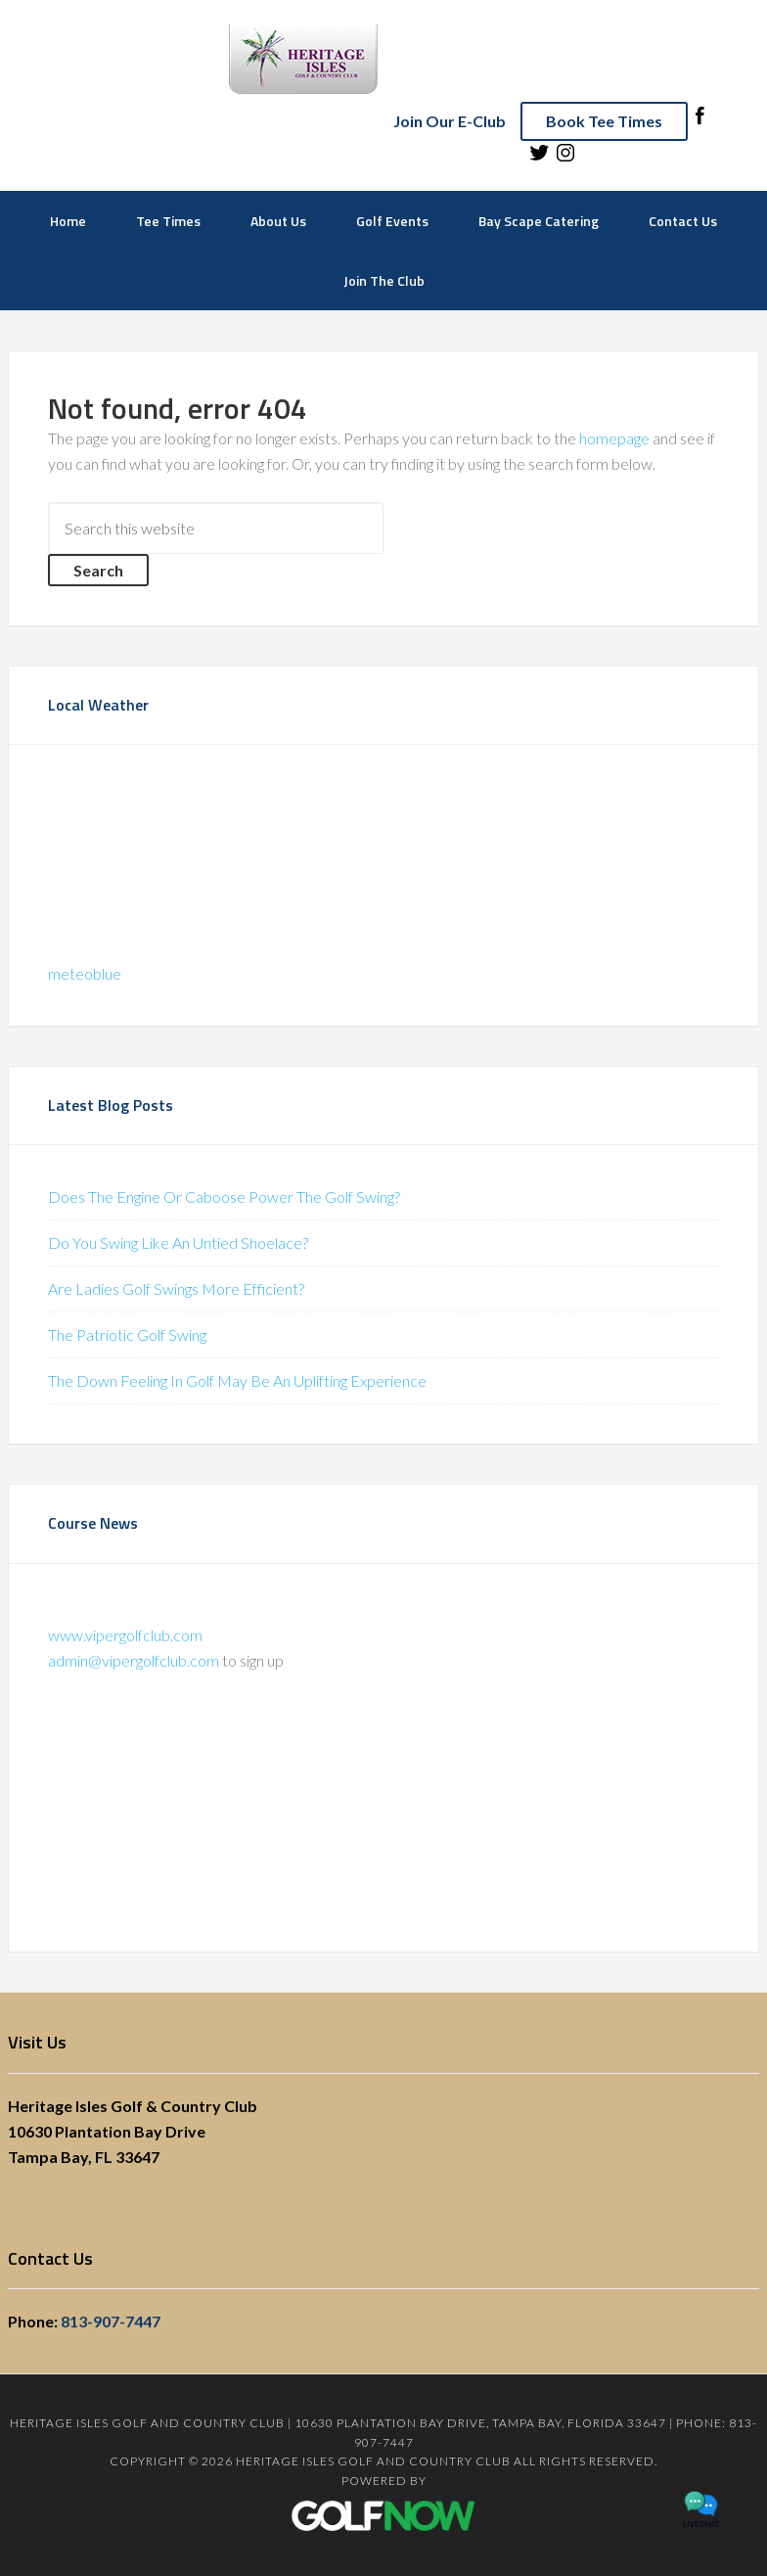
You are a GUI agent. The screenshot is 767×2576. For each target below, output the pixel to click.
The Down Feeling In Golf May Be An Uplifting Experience (237, 1380)
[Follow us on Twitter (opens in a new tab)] (539, 158)
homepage (614, 438)
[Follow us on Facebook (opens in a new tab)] (699, 121)
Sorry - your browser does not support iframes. (194, 857)
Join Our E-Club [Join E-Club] (449, 121)
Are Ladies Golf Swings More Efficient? (176, 1288)
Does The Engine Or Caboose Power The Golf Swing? (224, 1196)
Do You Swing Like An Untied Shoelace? (178, 1242)
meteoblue (84, 973)
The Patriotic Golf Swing (127, 1334)
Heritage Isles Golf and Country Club (384, 59)
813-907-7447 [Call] (110, 2321)
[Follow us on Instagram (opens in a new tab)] (565, 158)
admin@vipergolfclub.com (133, 1667)
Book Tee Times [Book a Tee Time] (604, 121)
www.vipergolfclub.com (125, 1642)
